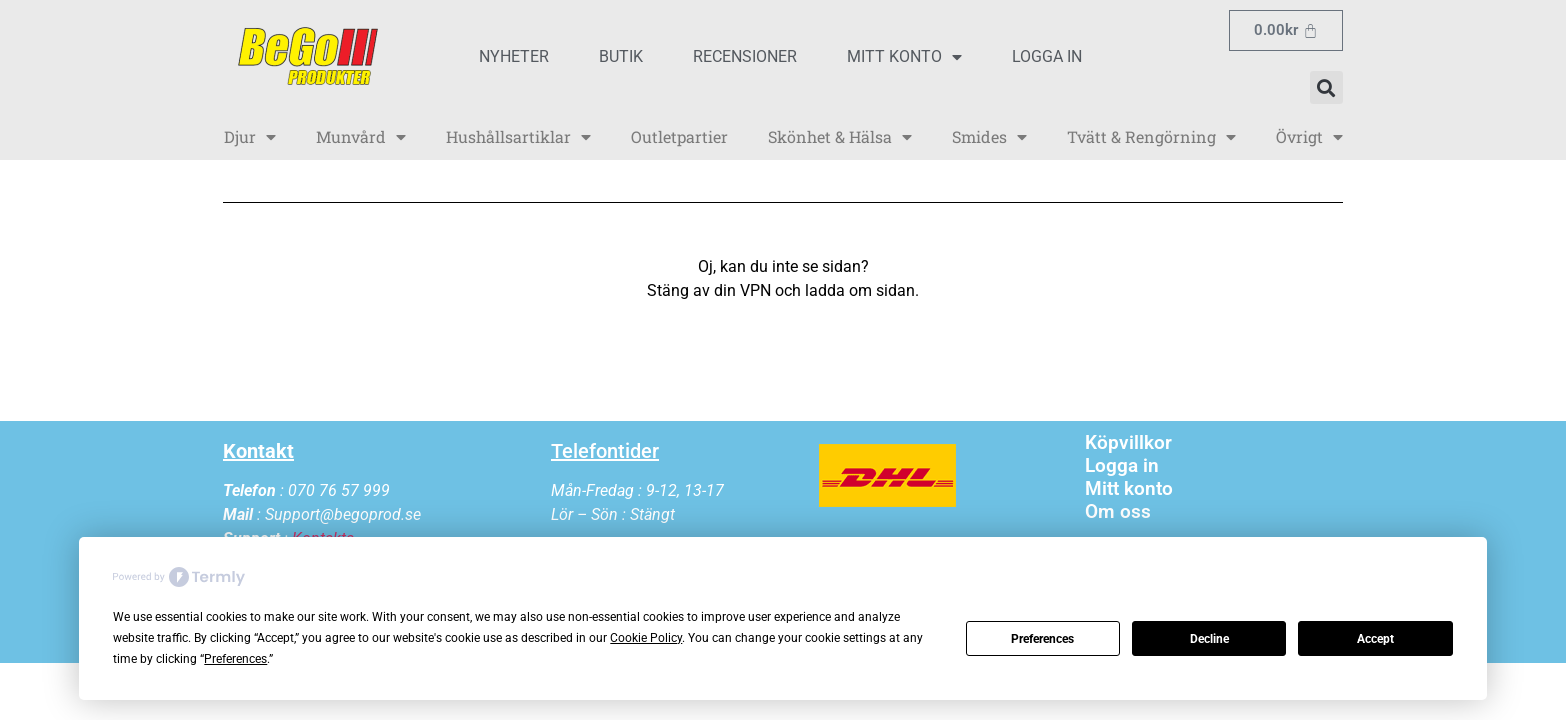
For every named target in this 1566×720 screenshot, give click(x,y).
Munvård (361, 137)
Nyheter (514, 56)
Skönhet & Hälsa (840, 137)
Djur (250, 137)
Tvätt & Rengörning (1151, 137)
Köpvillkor (1128, 442)
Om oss (1118, 511)
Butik (621, 56)
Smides (989, 137)
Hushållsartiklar (518, 137)
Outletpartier (679, 136)
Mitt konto (904, 57)
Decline (1209, 639)
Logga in (1047, 56)
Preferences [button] (235, 659)
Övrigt (1309, 137)
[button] (1326, 87)
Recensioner (745, 56)
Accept (1375, 639)
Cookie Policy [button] (646, 638)
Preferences (1042, 639)
